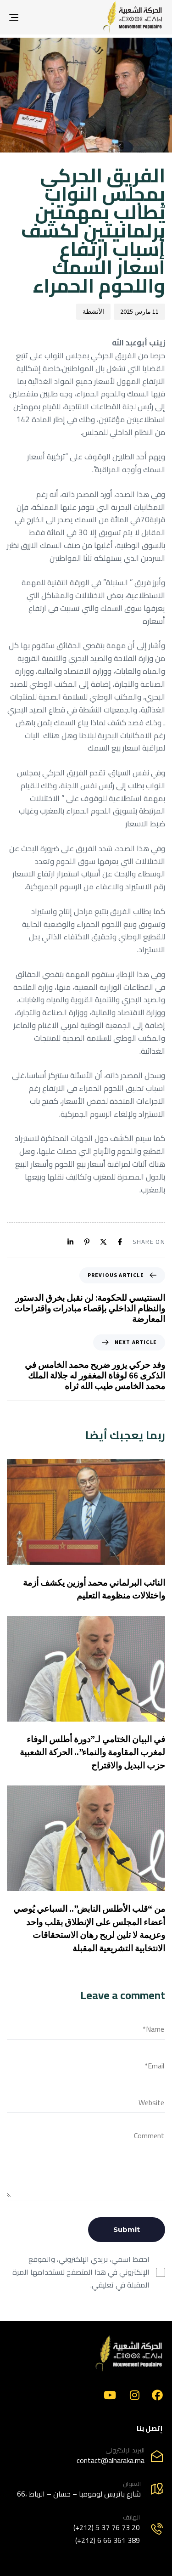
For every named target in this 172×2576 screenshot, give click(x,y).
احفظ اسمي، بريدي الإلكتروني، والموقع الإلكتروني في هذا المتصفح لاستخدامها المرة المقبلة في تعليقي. (81, 2272)
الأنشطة (93, 311)
